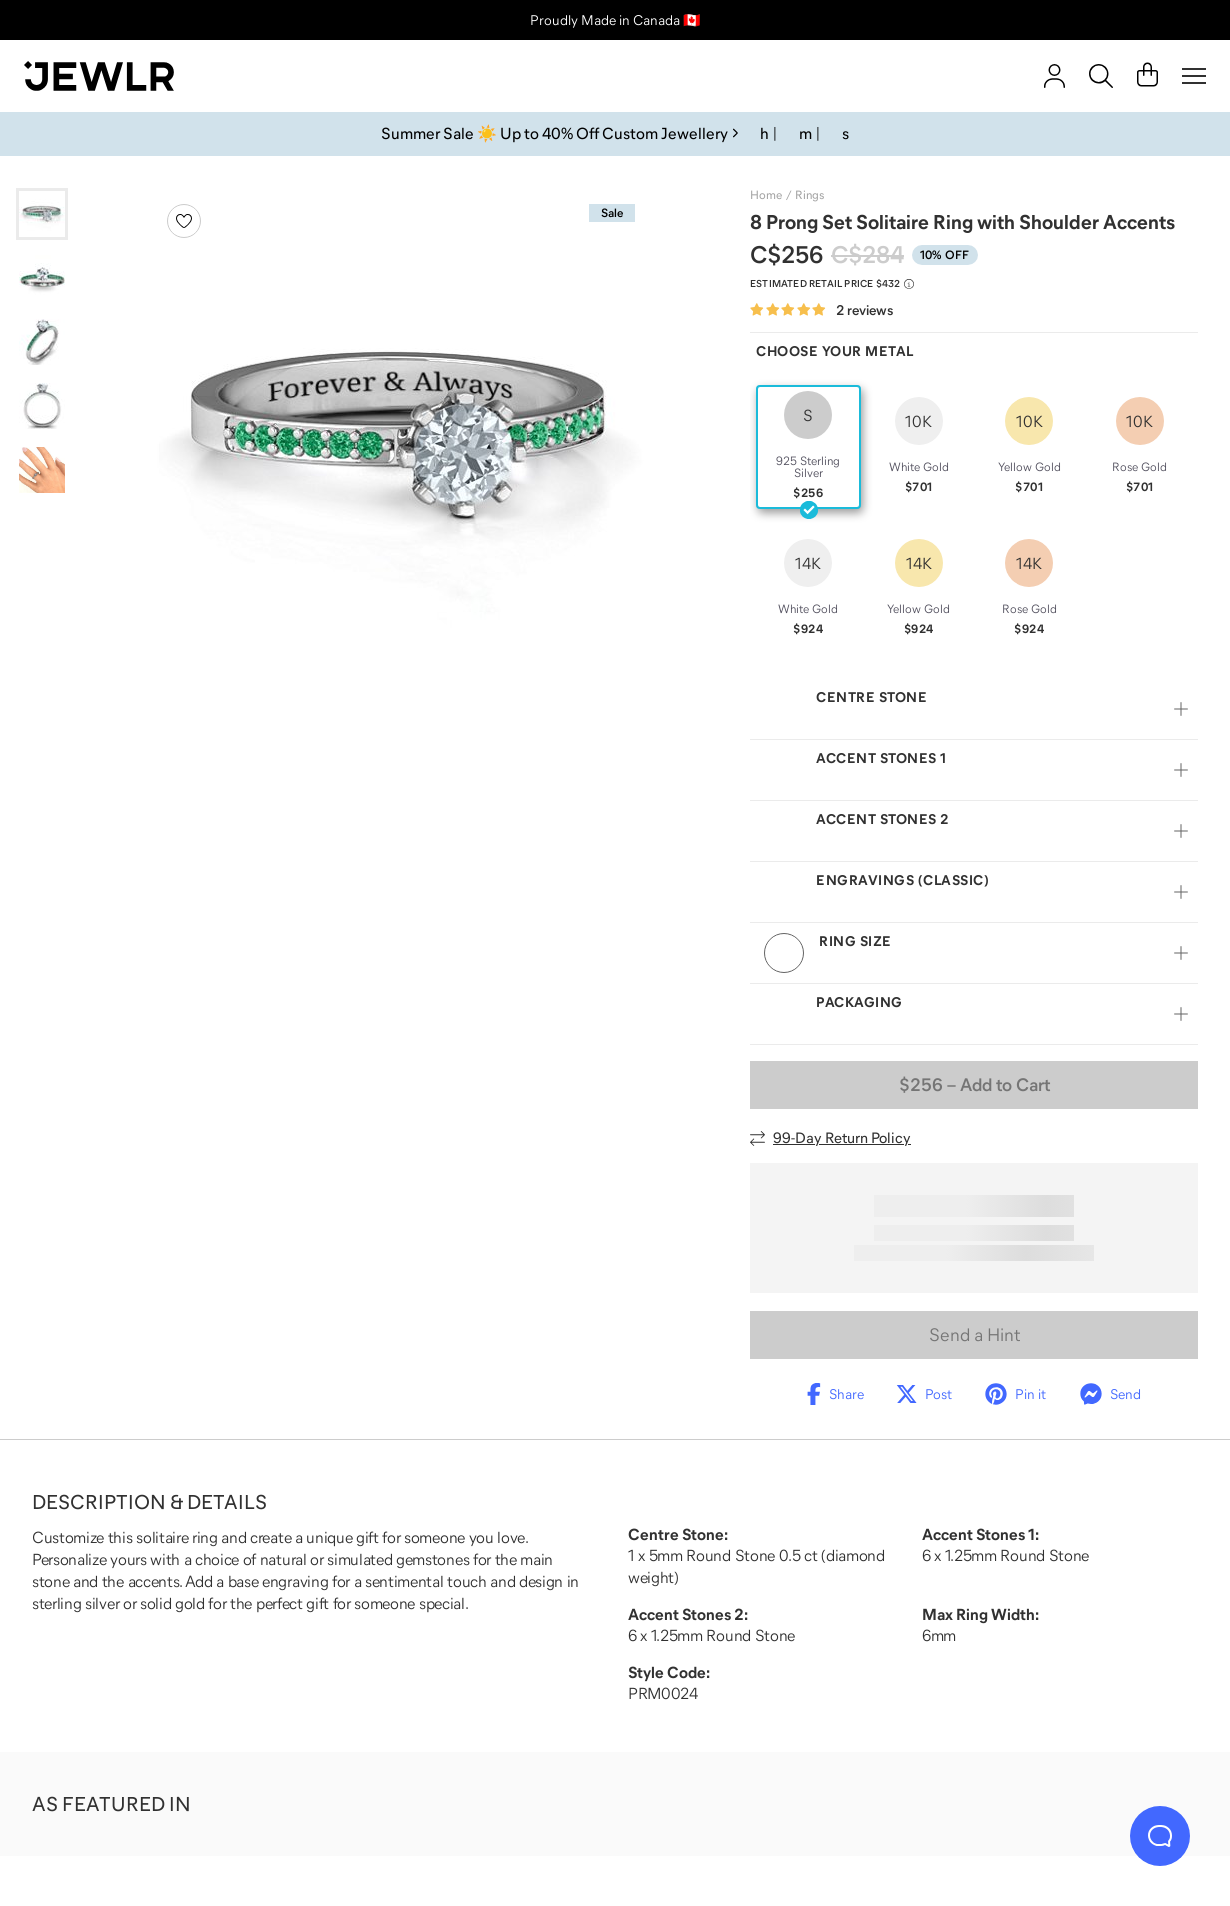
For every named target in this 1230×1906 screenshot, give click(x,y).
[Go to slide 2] (42, 278)
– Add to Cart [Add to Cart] (974, 1085)
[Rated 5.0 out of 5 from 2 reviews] (821, 310)
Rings (809, 195)
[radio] (808, 447)
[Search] (1101, 76)
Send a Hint (974, 1335)
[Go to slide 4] (42, 406)
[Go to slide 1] (42, 214)
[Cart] (1147, 76)
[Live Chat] (1160, 1836)
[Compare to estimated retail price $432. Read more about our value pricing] (832, 284)
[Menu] (1194, 76)
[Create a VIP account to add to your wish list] (184, 221)
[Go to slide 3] (42, 342)
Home (766, 195)
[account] (1054, 76)
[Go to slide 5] (42, 470)
